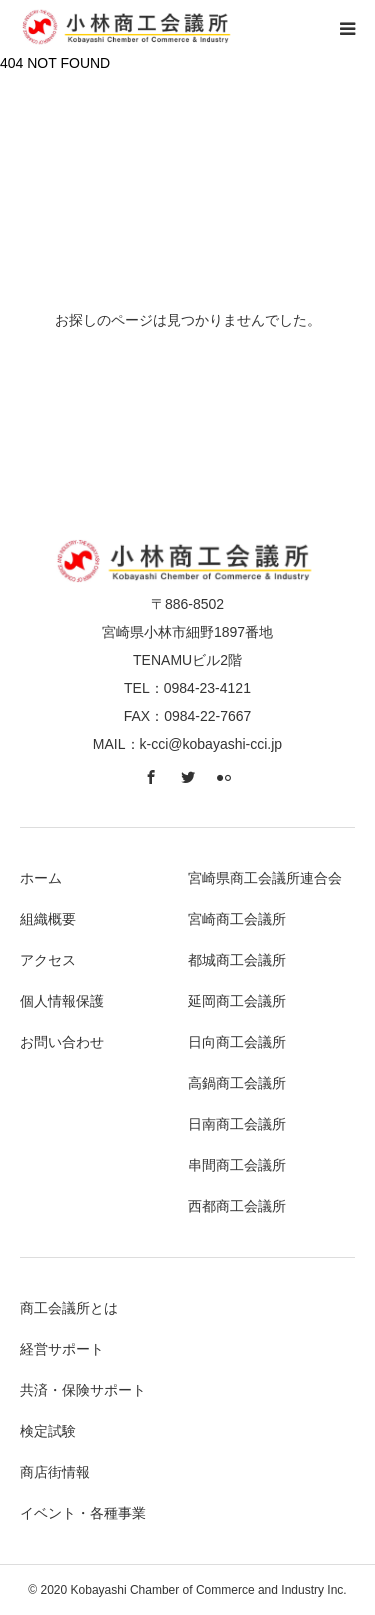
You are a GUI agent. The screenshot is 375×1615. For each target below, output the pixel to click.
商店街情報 (55, 1472)
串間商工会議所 (237, 1165)
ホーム (41, 878)
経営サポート (62, 1349)
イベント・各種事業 (83, 1513)
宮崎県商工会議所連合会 (265, 878)
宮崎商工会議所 (237, 919)
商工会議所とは (69, 1308)
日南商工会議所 (237, 1124)
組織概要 (48, 919)
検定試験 (48, 1431)
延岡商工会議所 (237, 1001)
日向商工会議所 (237, 1042)
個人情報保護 (62, 1001)
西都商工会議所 (237, 1206)
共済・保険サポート (83, 1390)
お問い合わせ (62, 1042)
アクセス (48, 960)
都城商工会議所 (237, 960)
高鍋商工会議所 (237, 1083)
